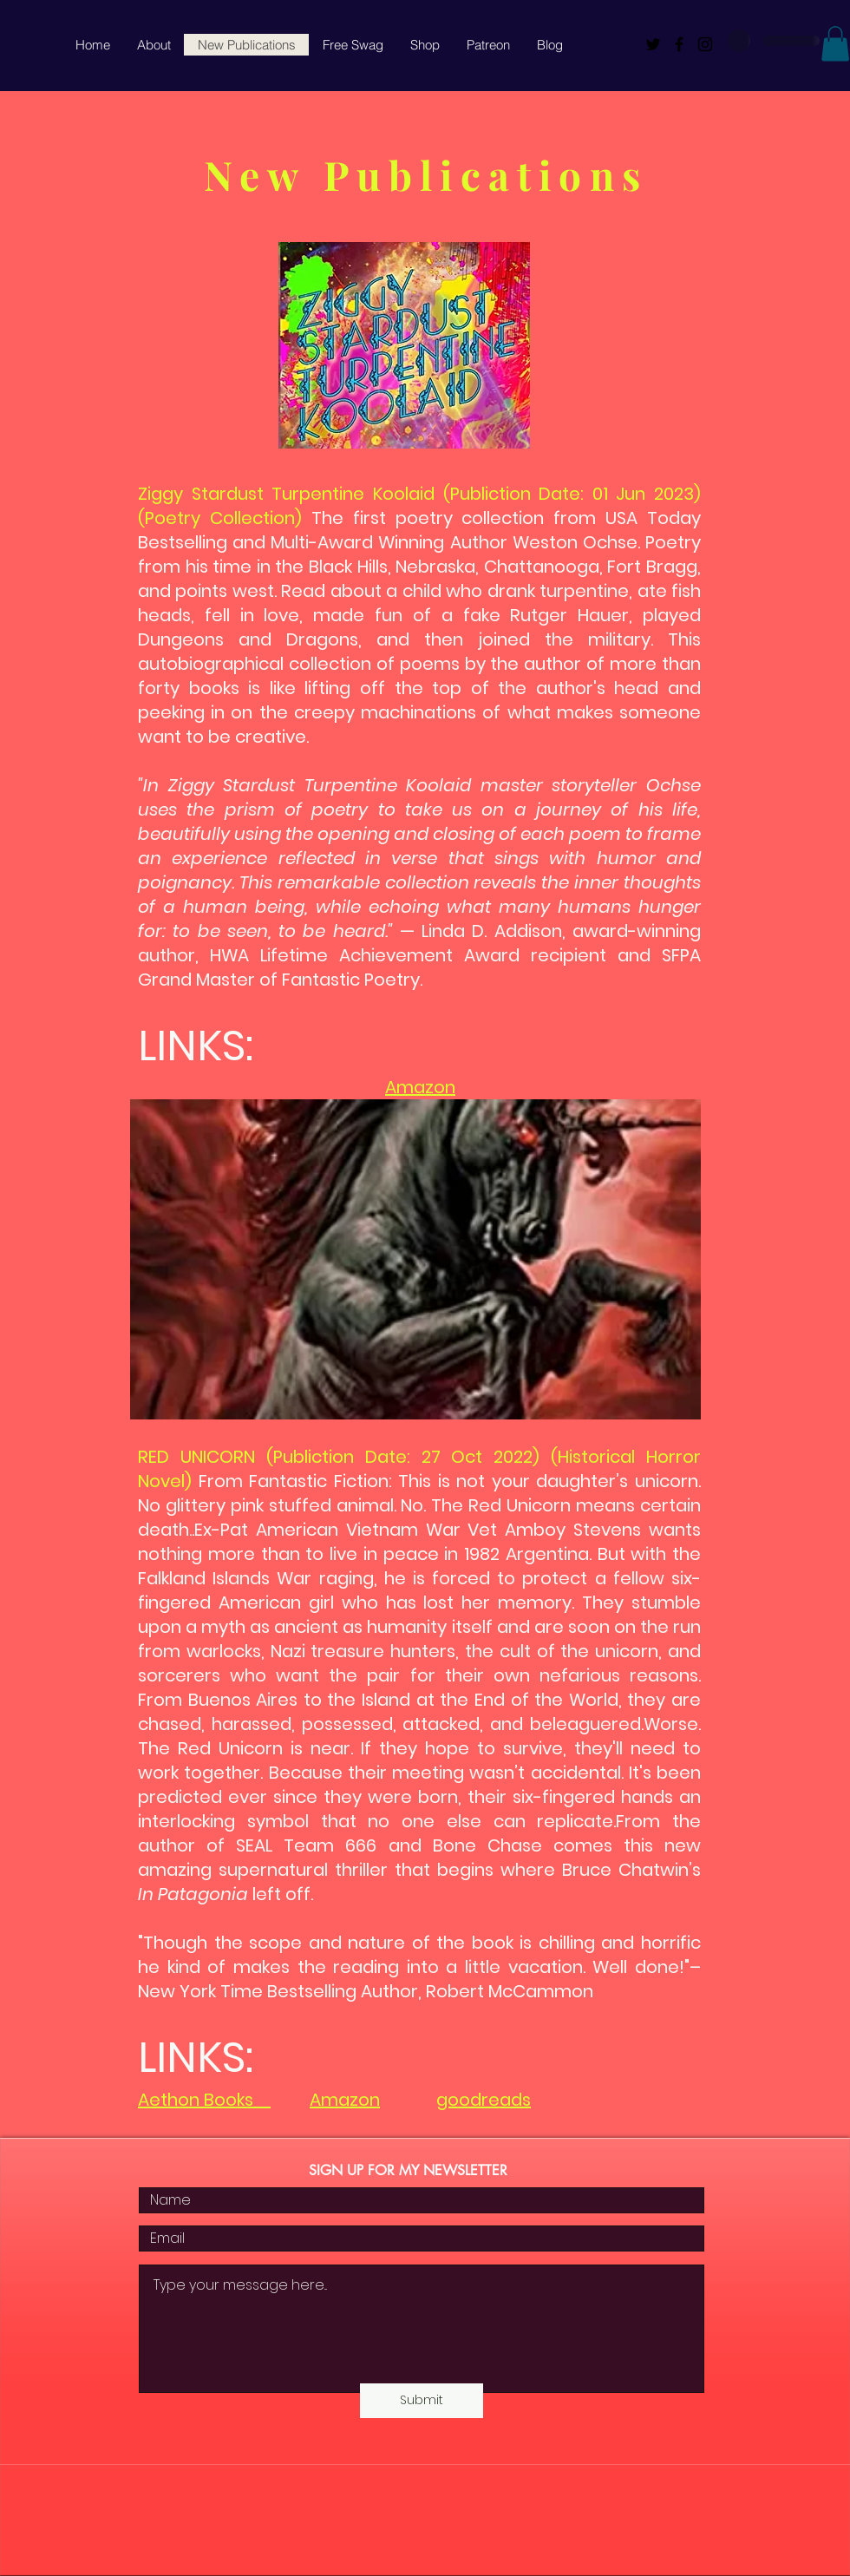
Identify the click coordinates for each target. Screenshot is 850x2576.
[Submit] (421, 2400)
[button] (835, 44)
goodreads (483, 2100)
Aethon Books (204, 2100)
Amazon (420, 1087)
